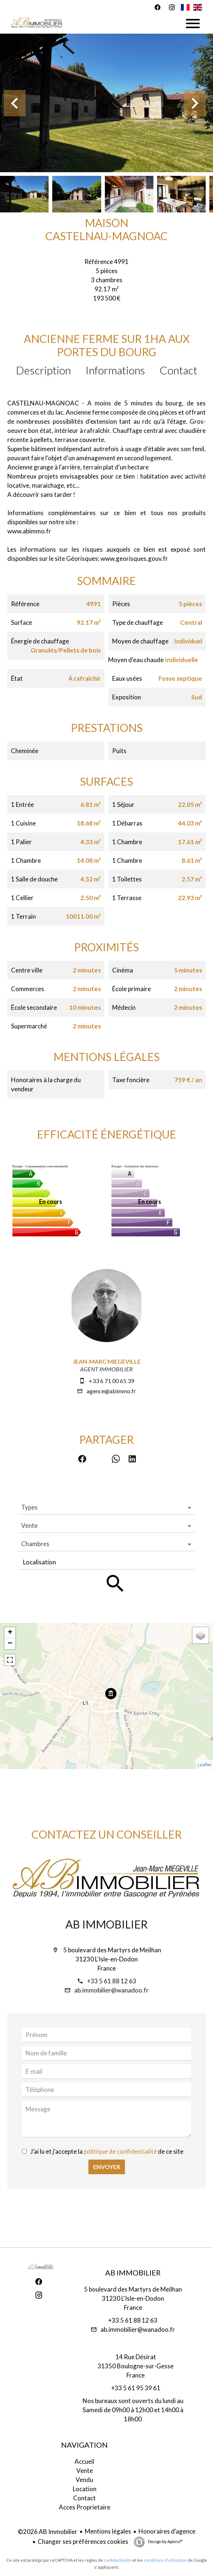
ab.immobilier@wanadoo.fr (111, 1990)
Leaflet (204, 1764)
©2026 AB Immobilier (47, 2531)
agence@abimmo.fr (111, 1390)
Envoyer (106, 2166)
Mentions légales (108, 2531)
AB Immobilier (106, 1924)
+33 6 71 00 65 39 (111, 1380)
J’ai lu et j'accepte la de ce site (106, 2151)
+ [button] (10, 1632)
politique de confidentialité (120, 2151)
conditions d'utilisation (165, 2560)
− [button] (10, 1643)
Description (43, 370)
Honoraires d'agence (166, 2531)
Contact (178, 370)
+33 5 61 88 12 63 (111, 1981)
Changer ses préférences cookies (83, 2541)
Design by (165, 2541)
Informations (115, 370)
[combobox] (106, 1507)
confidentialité (118, 2560)
